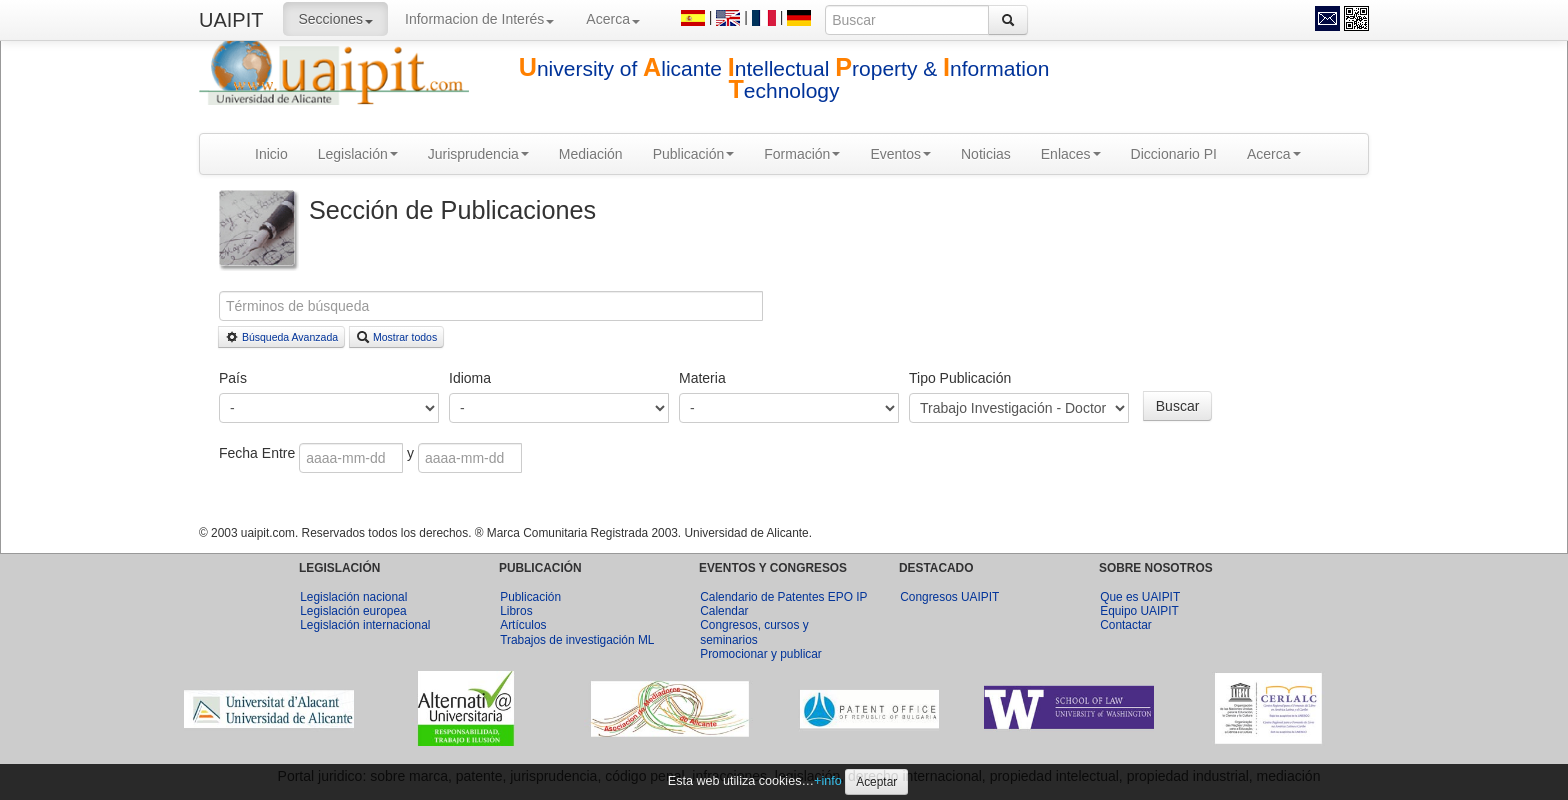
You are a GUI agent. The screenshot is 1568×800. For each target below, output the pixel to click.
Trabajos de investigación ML (577, 640)
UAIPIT (231, 20)
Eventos (900, 154)
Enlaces (1071, 154)
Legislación (358, 154)
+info (828, 781)
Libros (516, 611)
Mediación (591, 154)
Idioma (470, 378)
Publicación (694, 154)
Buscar (1178, 406)
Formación (802, 154)
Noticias (986, 154)
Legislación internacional (365, 625)
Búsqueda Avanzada (281, 337)
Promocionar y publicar (761, 654)
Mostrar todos (396, 337)
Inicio (271, 154)
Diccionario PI (1174, 154)
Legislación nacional (353, 597)
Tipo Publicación (960, 378)
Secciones (335, 19)
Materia (702, 378)
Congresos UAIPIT (949, 597)
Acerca (613, 19)
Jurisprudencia (478, 154)
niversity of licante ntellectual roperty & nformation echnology (784, 79)
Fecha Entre (259, 453)
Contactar (1126, 625)
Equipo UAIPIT (1139, 611)
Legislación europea (353, 611)
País (233, 378)
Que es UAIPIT (1140, 597)
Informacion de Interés (479, 19)
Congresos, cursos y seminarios (754, 632)
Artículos (523, 625)
